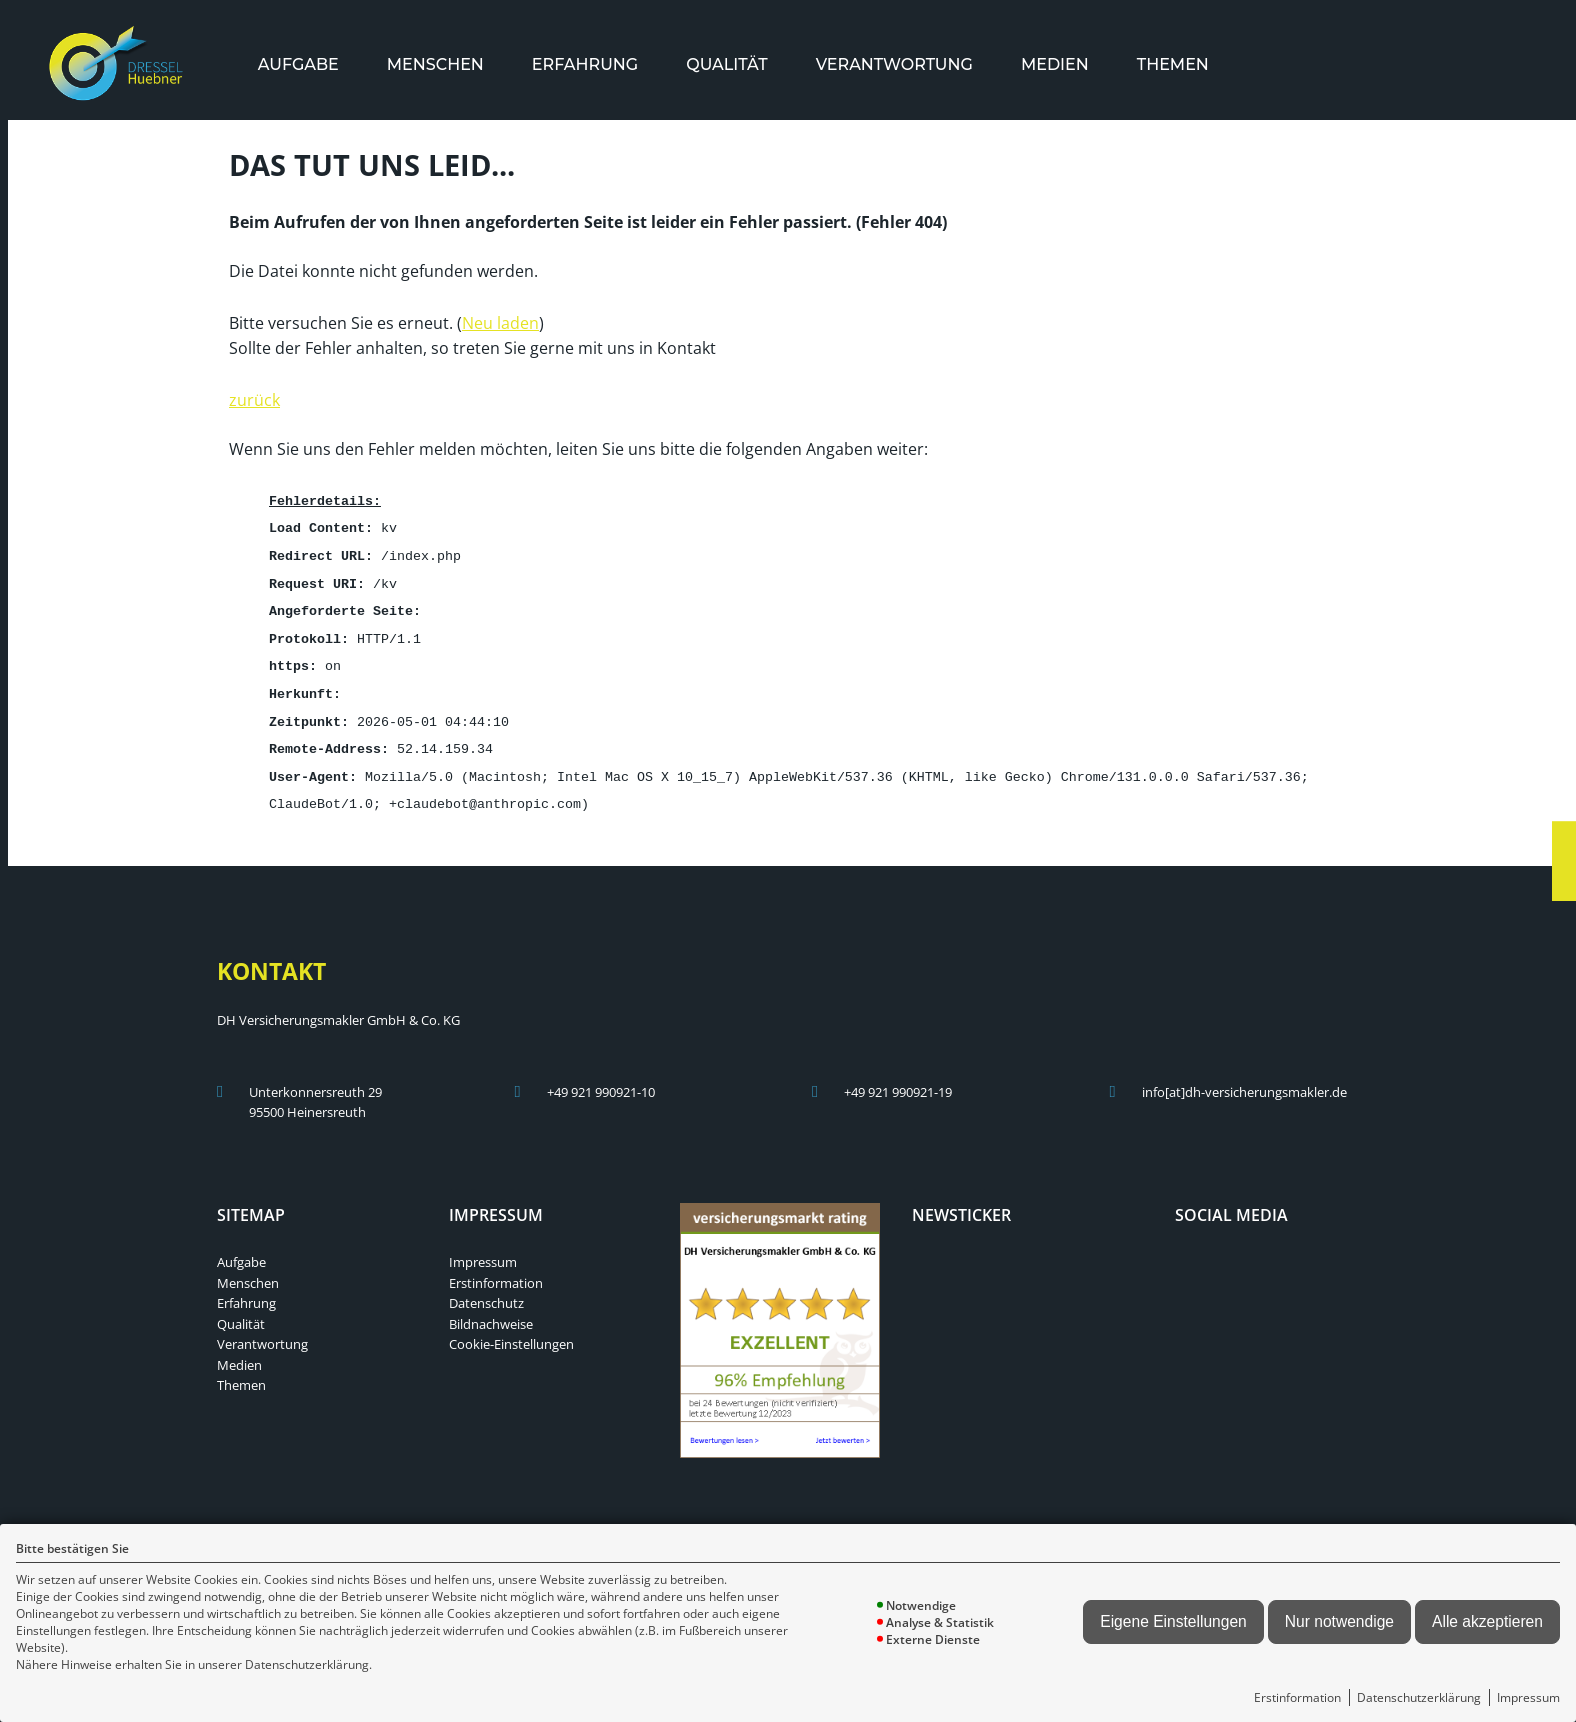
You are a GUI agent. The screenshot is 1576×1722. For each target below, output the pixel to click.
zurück (254, 398)
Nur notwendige (1339, 1621)
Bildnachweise (491, 1310)
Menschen (435, 64)
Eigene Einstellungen (1173, 1621)
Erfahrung (585, 64)
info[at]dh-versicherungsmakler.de (1244, 1078)
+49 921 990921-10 (601, 1078)
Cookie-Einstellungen (511, 1330)
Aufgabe (298, 64)
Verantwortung (894, 64)
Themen (1173, 64)
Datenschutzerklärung (1419, 1697)
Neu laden (500, 321)
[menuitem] (298, 64)
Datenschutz (486, 1289)
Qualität (726, 64)
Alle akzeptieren (1487, 1621)
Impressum (1528, 1697)
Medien (1055, 64)
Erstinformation (1297, 1697)
